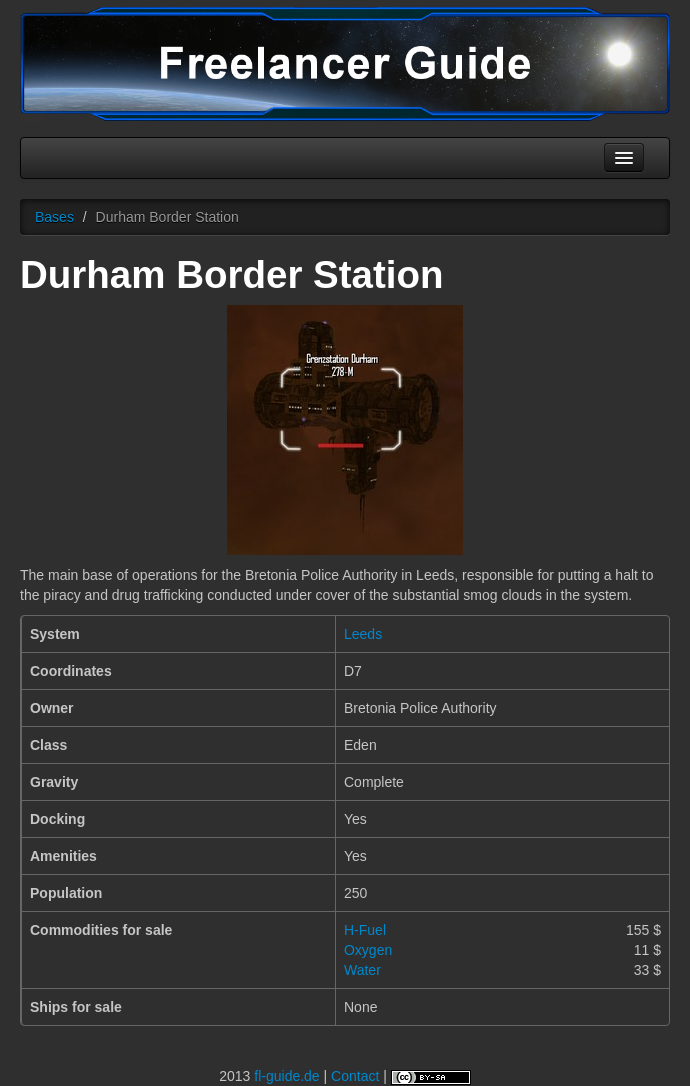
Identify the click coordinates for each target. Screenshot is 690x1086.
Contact (355, 1076)
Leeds (363, 634)
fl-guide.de (286, 1076)
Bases (54, 217)
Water (362, 970)
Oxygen (368, 950)
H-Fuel (365, 930)
